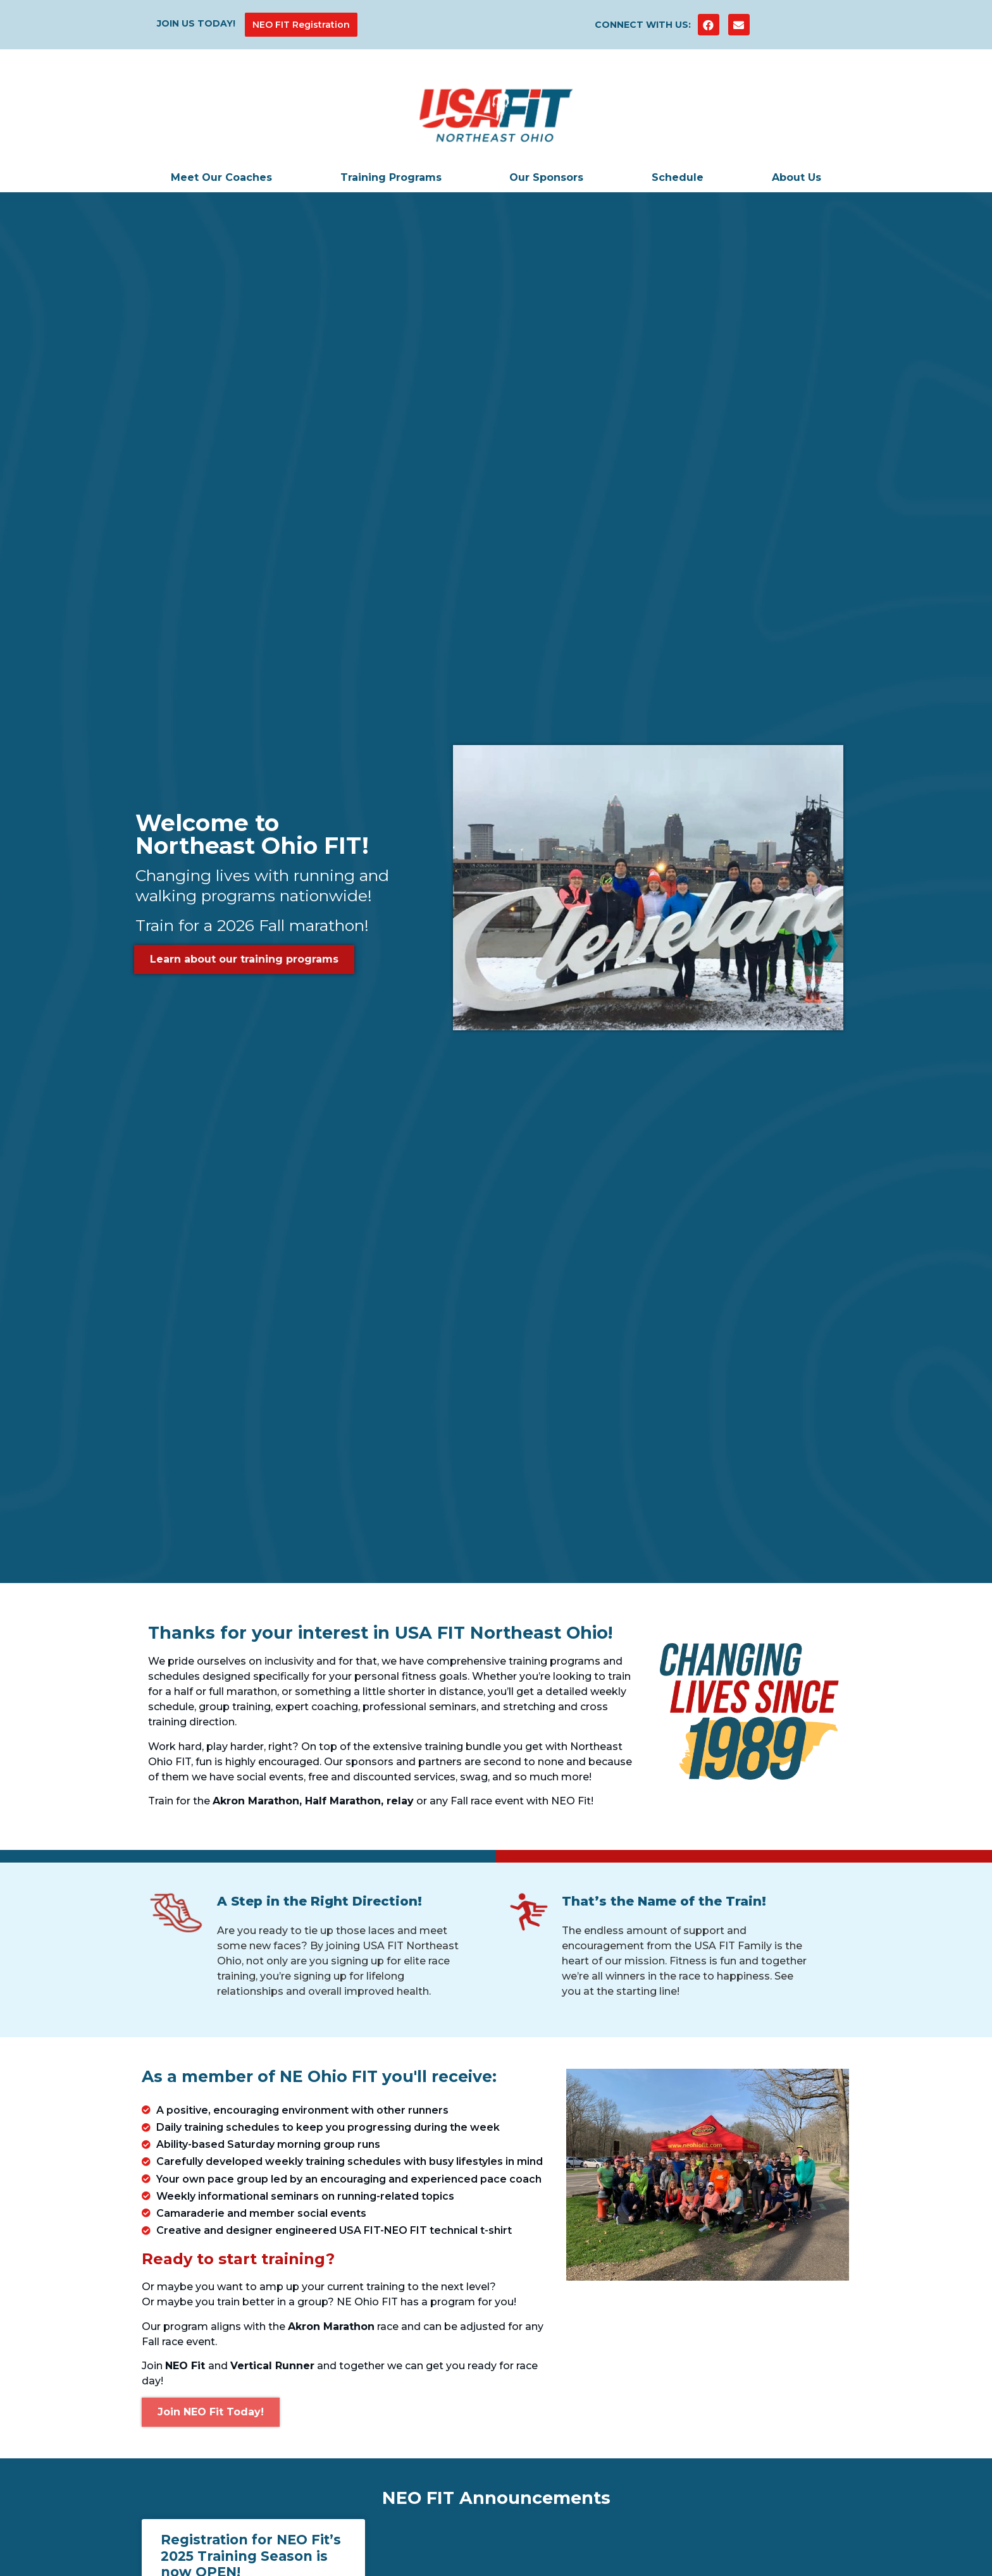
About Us (796, 177)
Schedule (678, 177)
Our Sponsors (546, 177)
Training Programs (391, 177)
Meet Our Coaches (221, 177)
